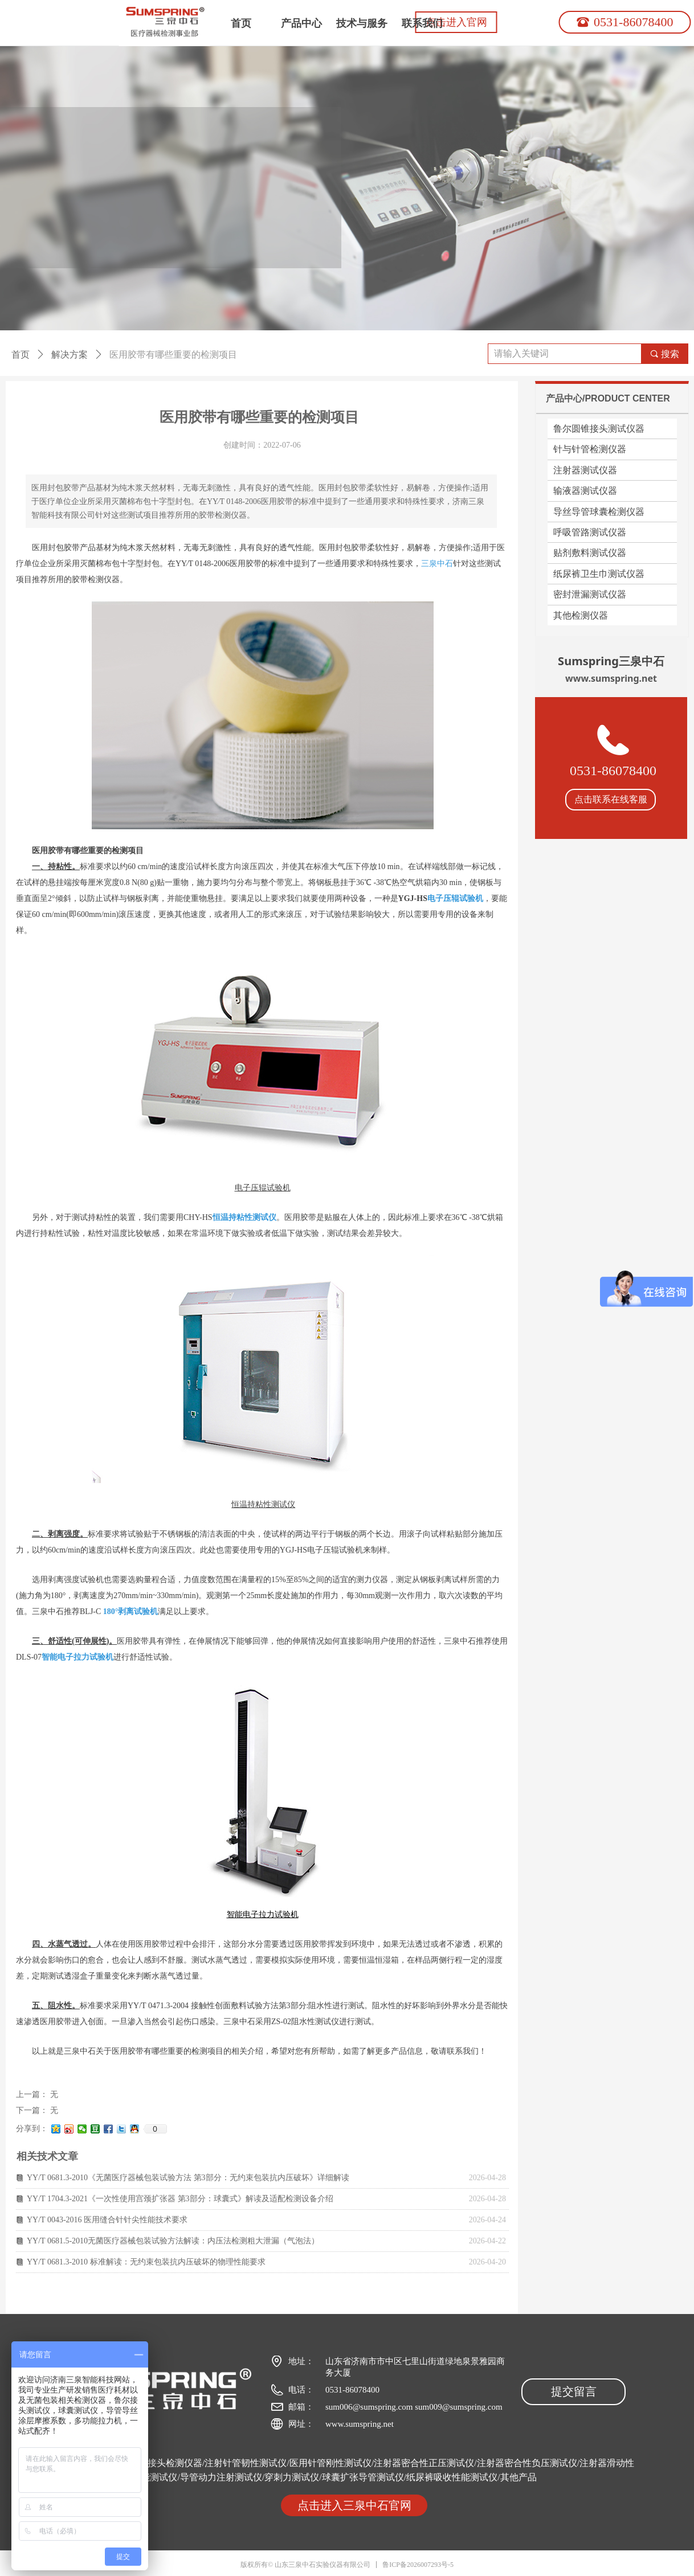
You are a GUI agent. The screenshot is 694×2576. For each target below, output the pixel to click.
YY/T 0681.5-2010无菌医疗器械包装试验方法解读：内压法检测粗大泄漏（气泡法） (173, 2241)
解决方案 (69, 354)
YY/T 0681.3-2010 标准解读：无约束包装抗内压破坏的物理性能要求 (146, 2262)
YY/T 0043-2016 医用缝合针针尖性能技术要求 (107, 2219)
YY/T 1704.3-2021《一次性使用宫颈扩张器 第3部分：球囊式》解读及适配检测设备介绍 (180, 2198)
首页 (20, 354)
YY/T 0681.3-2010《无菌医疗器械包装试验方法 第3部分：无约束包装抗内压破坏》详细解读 (188, 2177)
